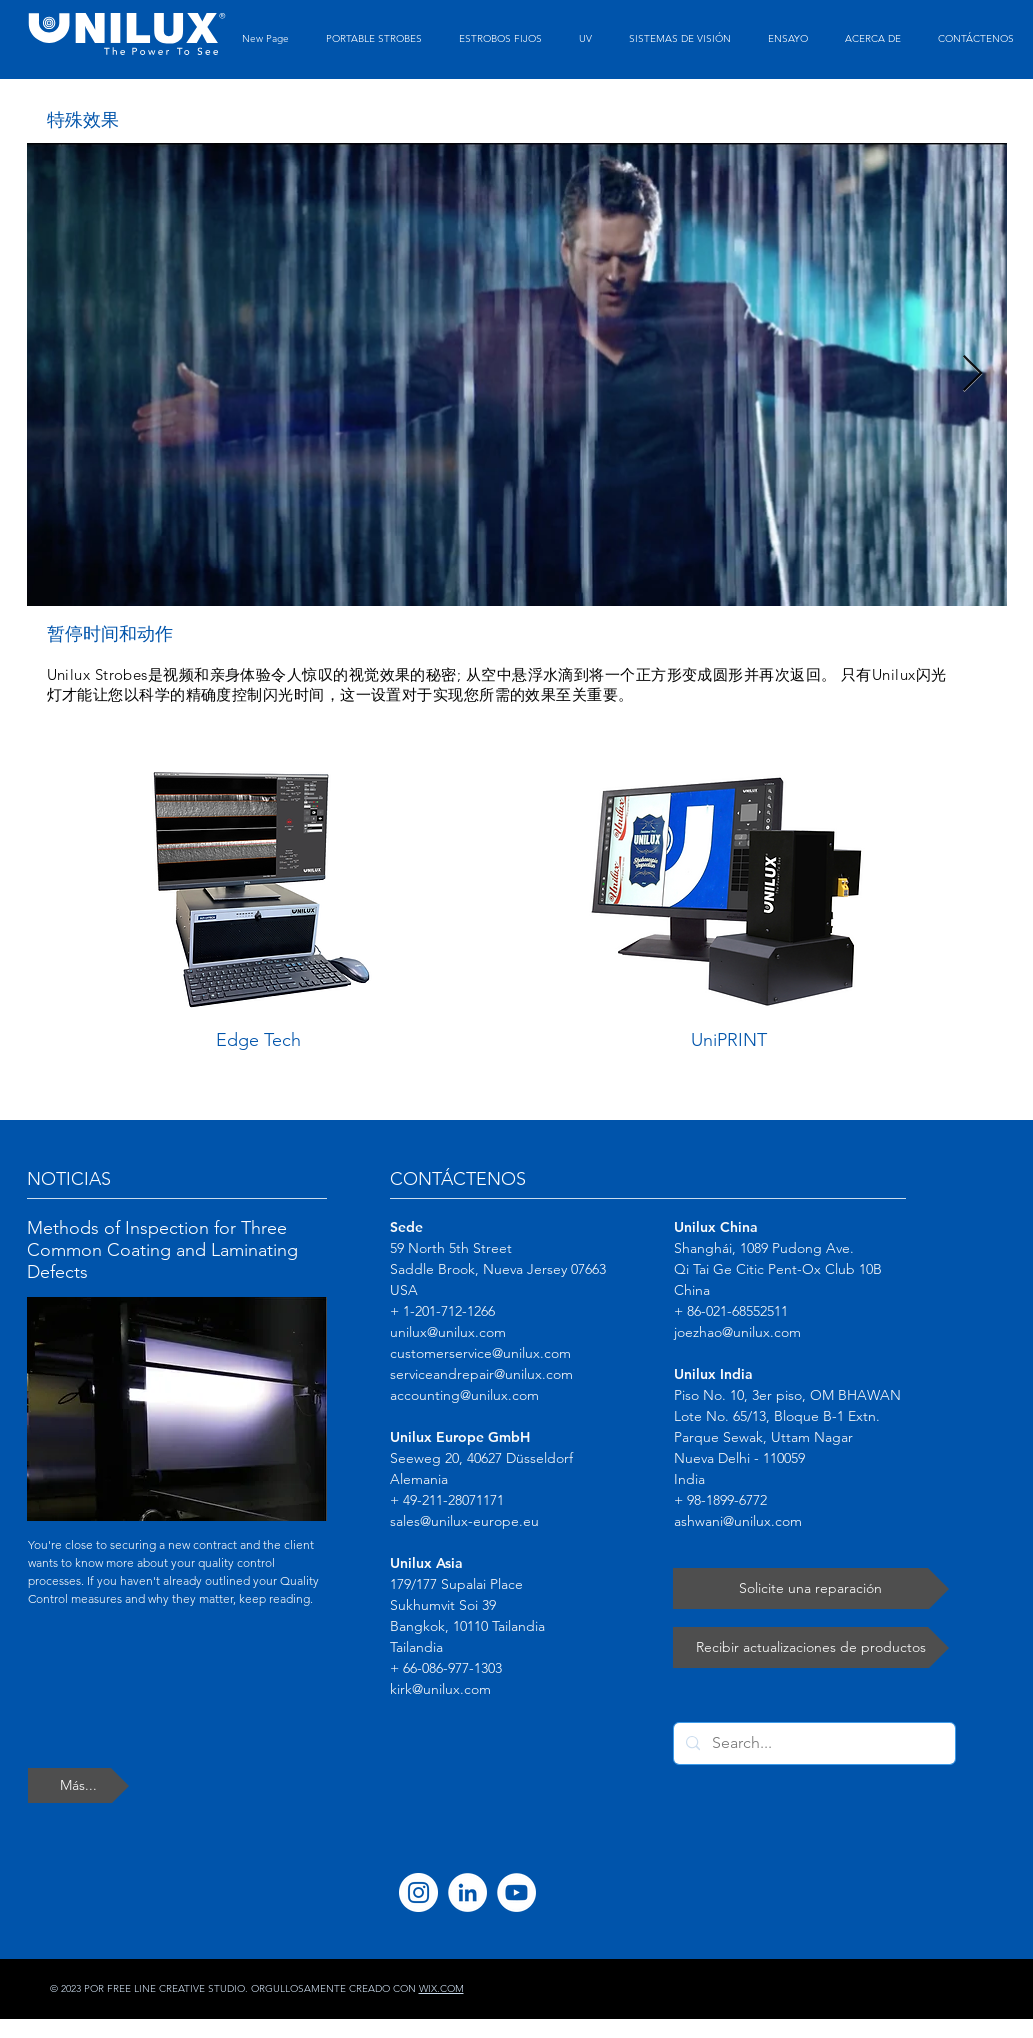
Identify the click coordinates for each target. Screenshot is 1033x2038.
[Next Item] (972, 374)
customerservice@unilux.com (480, 1353)
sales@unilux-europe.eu (464, 1521)
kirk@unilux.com (440, 1689)
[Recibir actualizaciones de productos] (811, 1647)
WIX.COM (441, 1988)
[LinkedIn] (467, 1892)
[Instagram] (418, 1892)
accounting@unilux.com (464, 1395)
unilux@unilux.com (448, 1332)
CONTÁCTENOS (458, 1179)
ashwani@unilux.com (738, 1521)
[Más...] (78, 1785)
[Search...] (812, 1743)
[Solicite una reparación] (811, 1588)
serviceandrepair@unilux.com (481, 1374)
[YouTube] (516, 1892)
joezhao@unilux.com (737, 1332)
